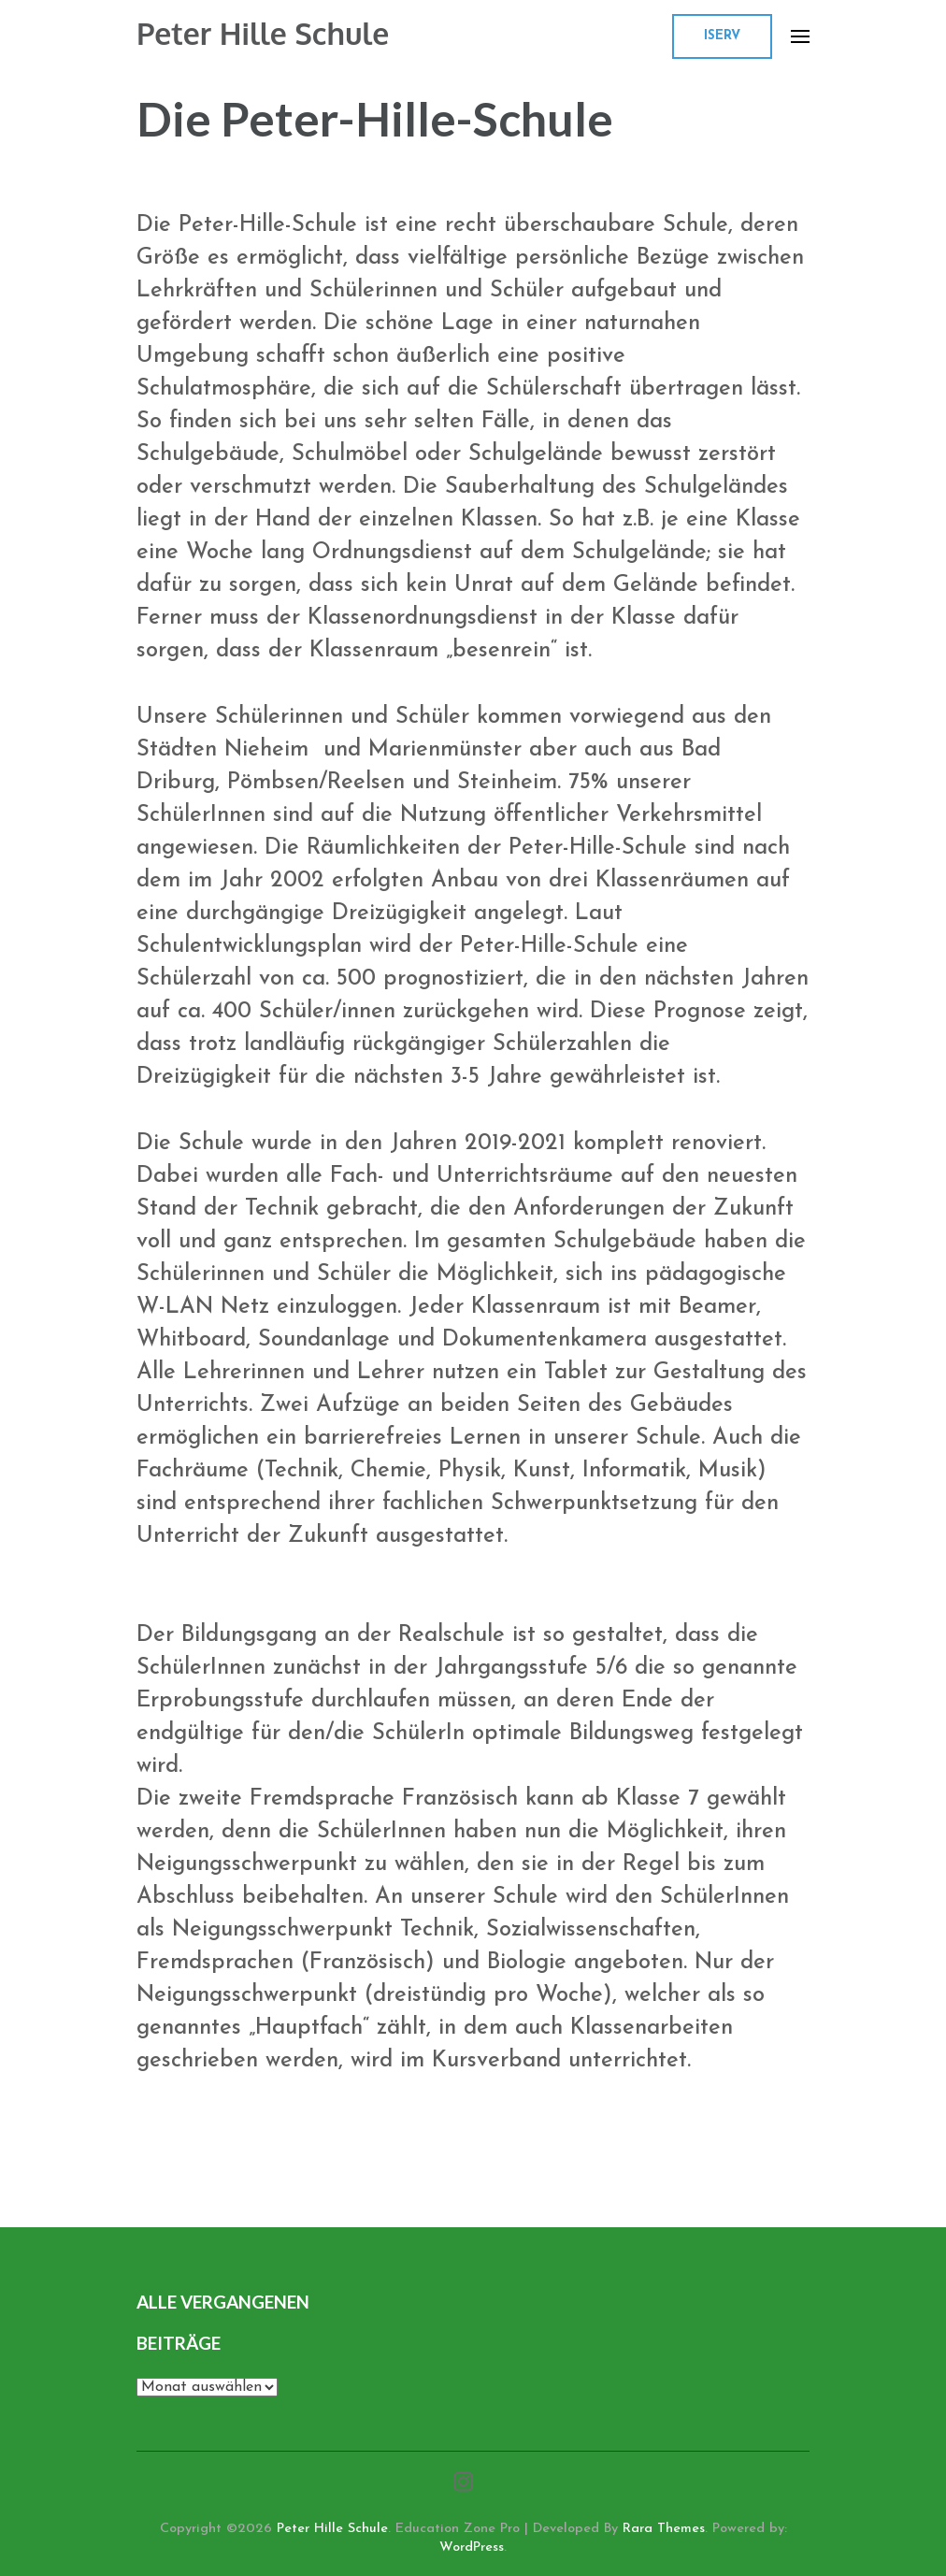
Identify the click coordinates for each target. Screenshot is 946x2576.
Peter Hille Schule (262, 33)
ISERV (722, 36)
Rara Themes (664, 2529)
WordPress (471, 2547)
